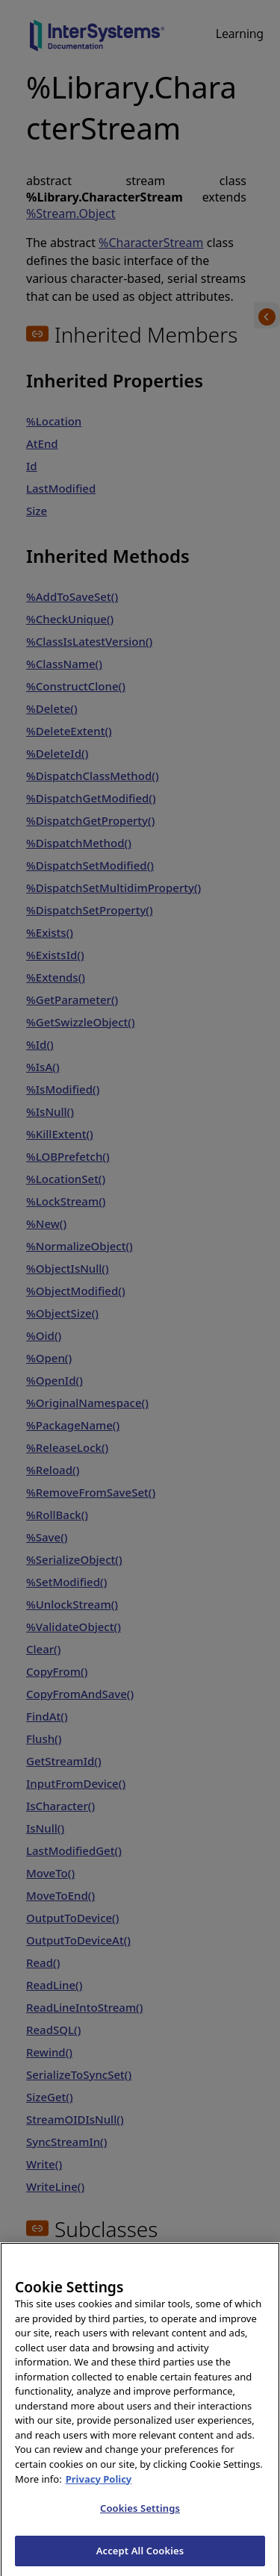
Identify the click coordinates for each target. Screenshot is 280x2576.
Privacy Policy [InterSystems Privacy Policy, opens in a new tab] (99, 2497)
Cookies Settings (140, 2526)
